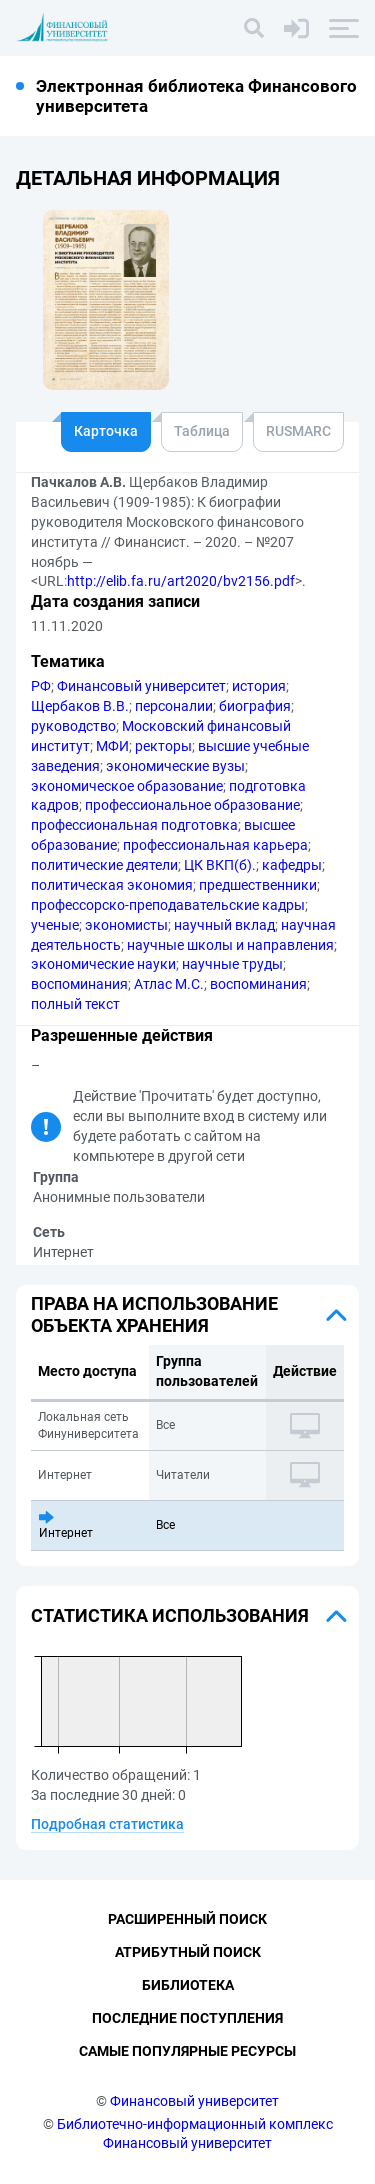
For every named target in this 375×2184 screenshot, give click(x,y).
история (259, 686)
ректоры (163, 746)
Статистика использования (170, 1615)
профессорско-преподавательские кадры (168, 905)
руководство (73, 726)
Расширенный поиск (187, 1919)
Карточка (106, 431)
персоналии (174, 706)
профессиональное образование (192, 805)
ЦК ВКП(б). (220, 865)
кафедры (292, 865)
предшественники (258, 885)
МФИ (112, 746)
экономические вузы (175, 766)
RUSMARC (298, 431)
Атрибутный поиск (188, 1952)
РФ (41, 686)
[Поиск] (254, 28)
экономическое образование (127, 786)
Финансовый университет (141, 686)
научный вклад (224, 925)
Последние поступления (187, 2018)
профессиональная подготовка (134, 825)
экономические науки (103, 964)
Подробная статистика (107, 1824)
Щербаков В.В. (80, 706)
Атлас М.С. (169, 984)
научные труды (232, 964)
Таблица (202, 431)
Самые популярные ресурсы (187, 2051)
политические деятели (104, 865)
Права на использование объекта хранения (154, 1314)
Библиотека (188, 1985)
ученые (55, 925)
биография (255, 706)
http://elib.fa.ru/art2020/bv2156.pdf (181, 581)
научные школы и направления (230, 945)
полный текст (75, 1004)
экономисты (126, 925)
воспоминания (79, 984)
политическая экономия (112, 885)
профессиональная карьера (215, 845)
